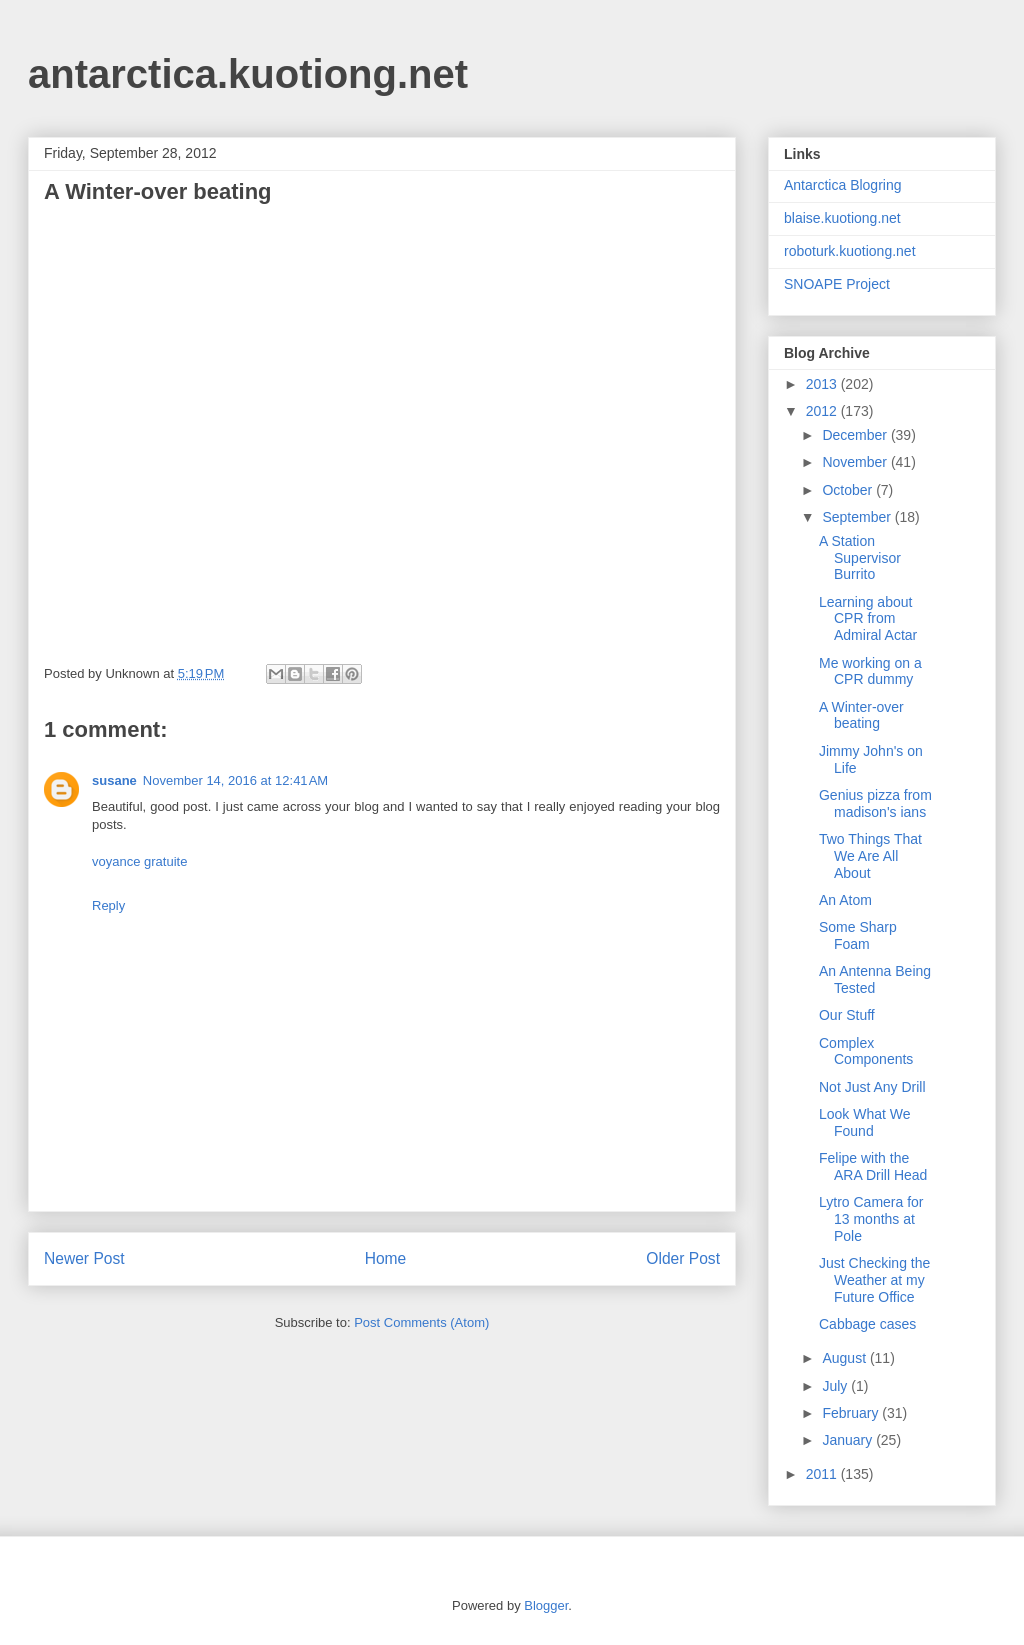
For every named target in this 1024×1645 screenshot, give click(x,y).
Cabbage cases (867, 1324)
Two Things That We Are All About (870, 856)
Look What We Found (865, 1122)
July (836, 1386)
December (856, 435)
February (852, 1413)
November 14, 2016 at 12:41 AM (235, 780)
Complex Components (866, 1051)
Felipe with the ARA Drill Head (873, 1166)
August (845, 1358)
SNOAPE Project (837, 284)
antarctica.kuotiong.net (248, 74)
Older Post (683, 1258)
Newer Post (84, 1258)
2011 (823, 1474)
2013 (823, 384)
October (849, 490)
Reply (108, 905)
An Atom (845, 900)
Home (386, 1258)
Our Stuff (847, 1015)
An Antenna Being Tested (875, 979)
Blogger (546, 1605)
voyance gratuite (139, 861)
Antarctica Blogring (843, 185)
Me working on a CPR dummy (870, 671)
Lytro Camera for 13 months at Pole (871, 1219)
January (849, 1440)
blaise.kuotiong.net (842, 218)
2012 (823, 411)
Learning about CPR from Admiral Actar (868, 619)
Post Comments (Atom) (421, 1322)
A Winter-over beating (861, 715)
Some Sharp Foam (858, 935)
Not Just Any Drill (872, 1087)
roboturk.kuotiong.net (850, 251)
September (858, 517)
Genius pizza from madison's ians (875, 803)
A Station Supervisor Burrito (860, 558)
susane (114, 780)
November (856, 462)
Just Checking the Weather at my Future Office (874, 1280)
